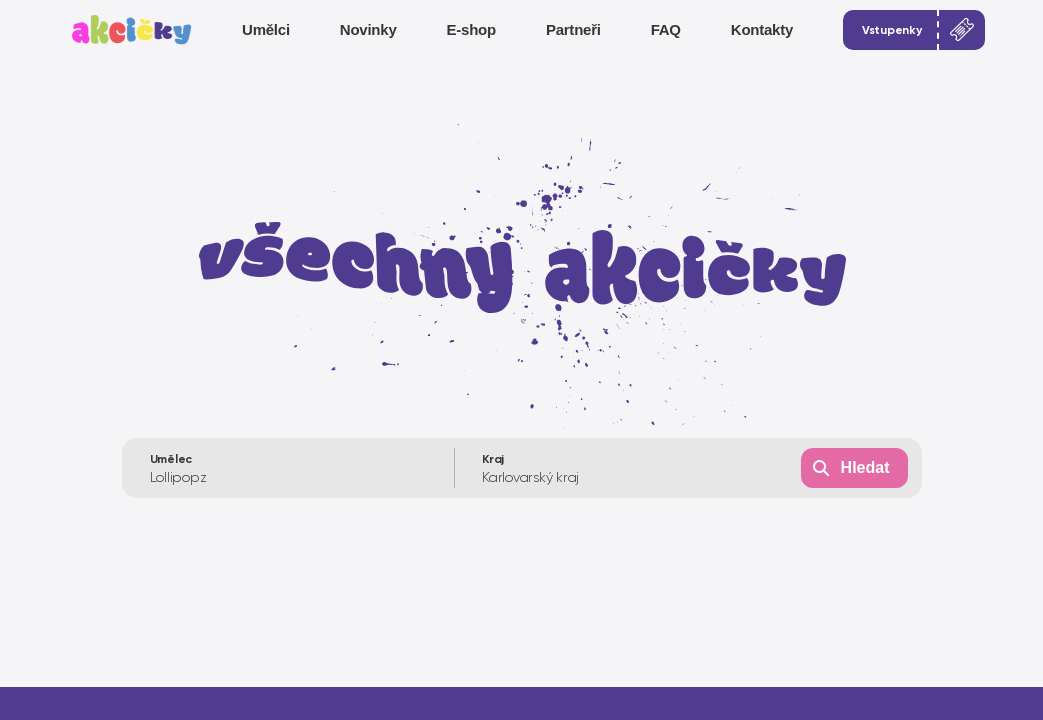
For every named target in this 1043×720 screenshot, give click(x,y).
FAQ (666, 29)
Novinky (368, 29)
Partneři (573, 29)
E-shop (471, 29)
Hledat (865, 467)
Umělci (266, 29)
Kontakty (762, 29)
